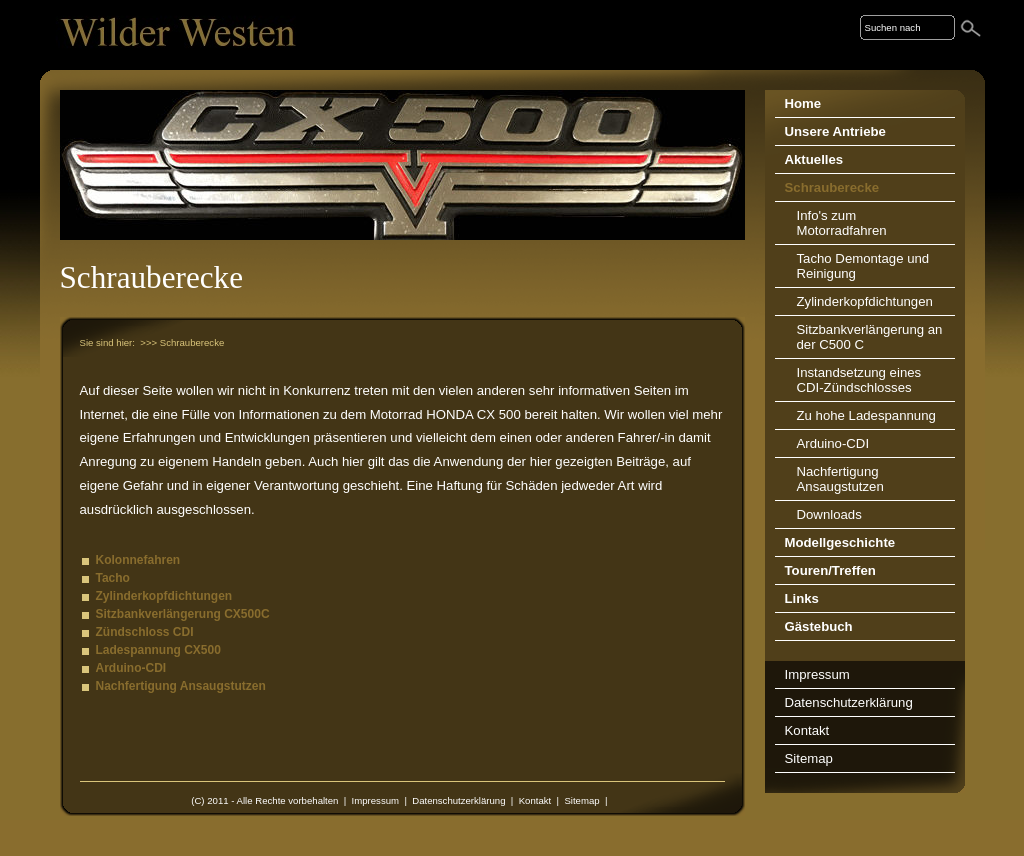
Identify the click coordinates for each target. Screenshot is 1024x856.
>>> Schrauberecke (182, 342)
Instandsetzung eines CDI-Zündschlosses (859, 380)
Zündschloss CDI (145, 632)
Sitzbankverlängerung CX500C (183, 614)
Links (802, 598)
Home (803, 103)
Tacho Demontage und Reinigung (863, 266)
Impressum (375, 800)
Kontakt (535, 800)
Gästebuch (819, 626)
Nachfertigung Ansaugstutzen (181, 686)
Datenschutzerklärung (458, 800)
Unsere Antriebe (835, 131)
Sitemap (581, 800)
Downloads (829, 514)
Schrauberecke (832, 187)
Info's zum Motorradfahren (842, 223)
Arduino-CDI (131, 668)
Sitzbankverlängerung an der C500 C (870, 337)
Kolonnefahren (138, 560)
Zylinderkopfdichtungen (164, 596)
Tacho (113, 578)
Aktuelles (814, 159)
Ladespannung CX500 (158, 650)
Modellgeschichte (840, 542)
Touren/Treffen (830, 570)
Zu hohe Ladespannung (866, 415)
